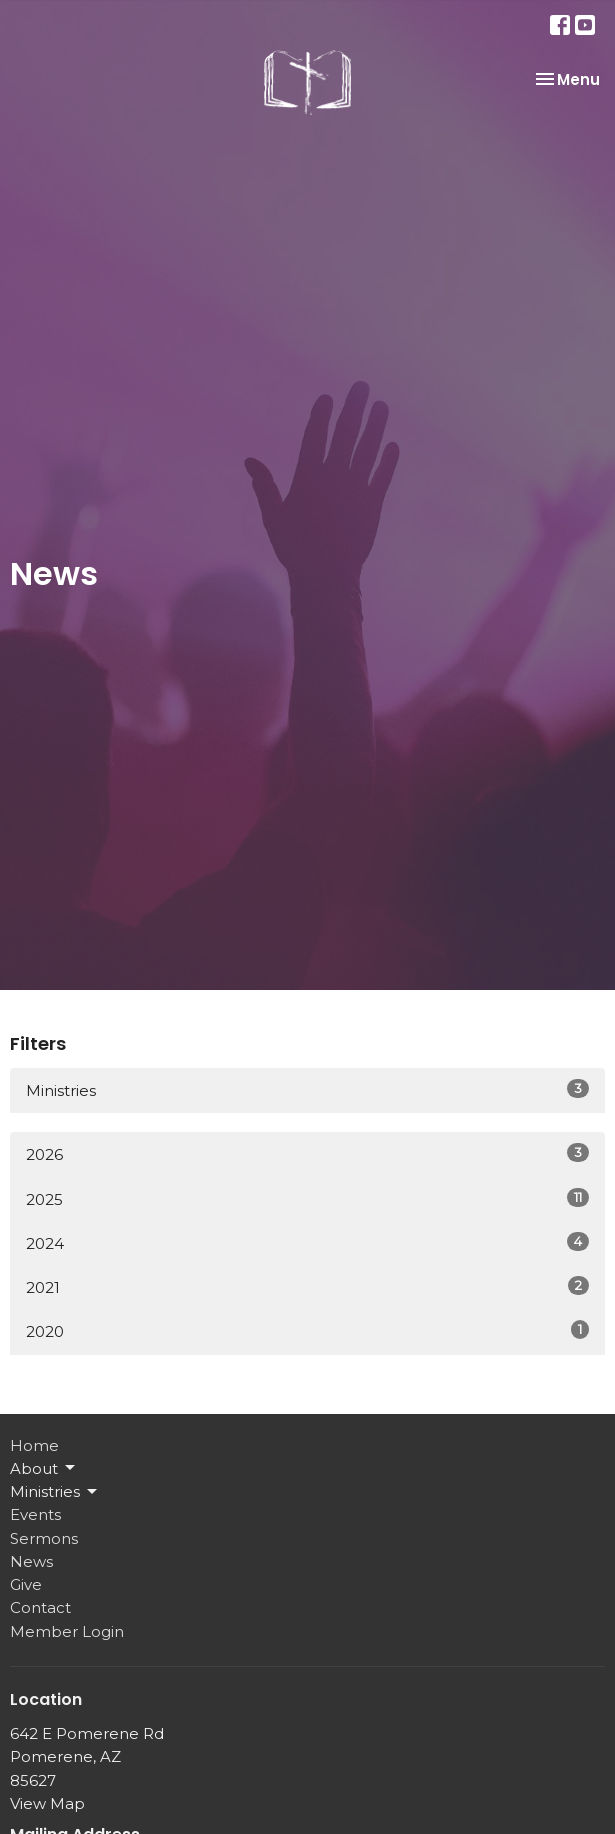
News (31, 1561)
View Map (47, 1803)
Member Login (67, 1631)
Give (26, 1584)
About (44, 1468)
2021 (307, 1286)
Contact (40, 1607)
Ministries (307, 1089)
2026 (307, 1153)
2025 (307, 1198)
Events (35, 1514)
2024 (307, 1242)
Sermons (44, 1538)
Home (34, 1445)
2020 (307, 1330)
